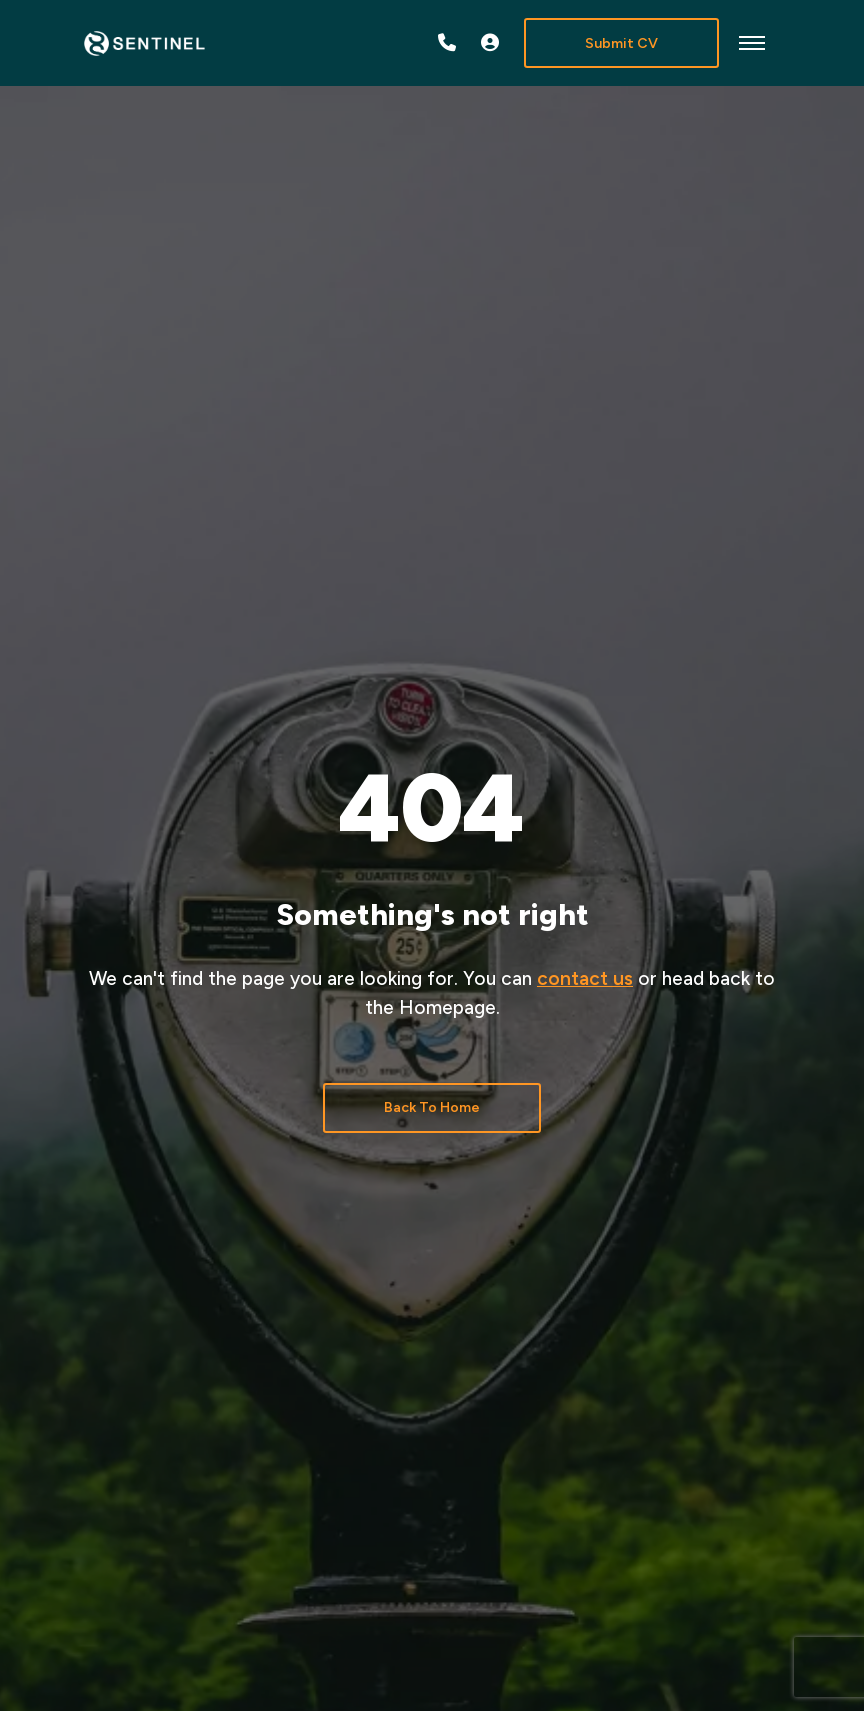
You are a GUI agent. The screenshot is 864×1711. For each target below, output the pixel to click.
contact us (585, 978)
